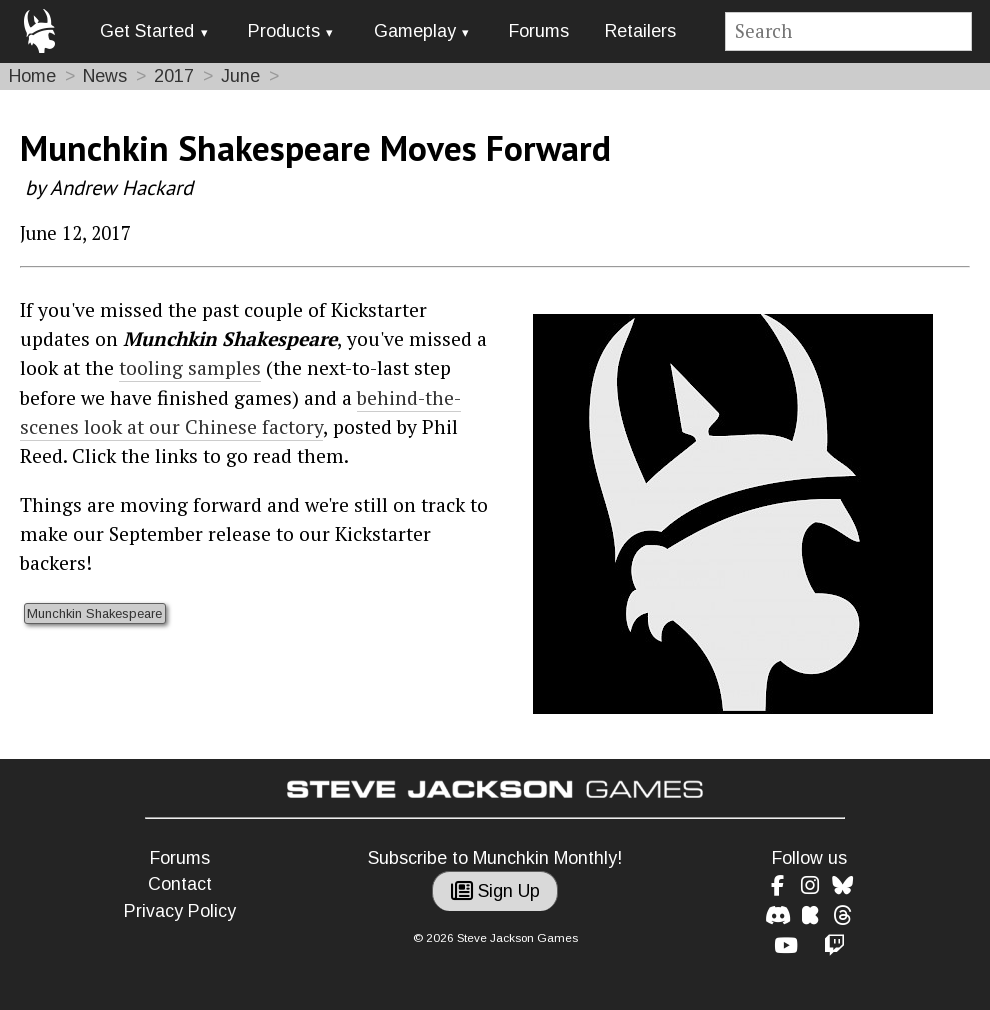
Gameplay (415, 31)
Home (32, 76)
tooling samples (190, 368)
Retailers (640, 31)
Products (284, 31)
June (240, 76)
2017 (174, 76)
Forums (539, 31)
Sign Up (495, 891)
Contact (180, 884)
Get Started (147, 31)
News (105, 76)
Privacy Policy (180, 911)
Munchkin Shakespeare (94, 613)
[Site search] (849, 31)
